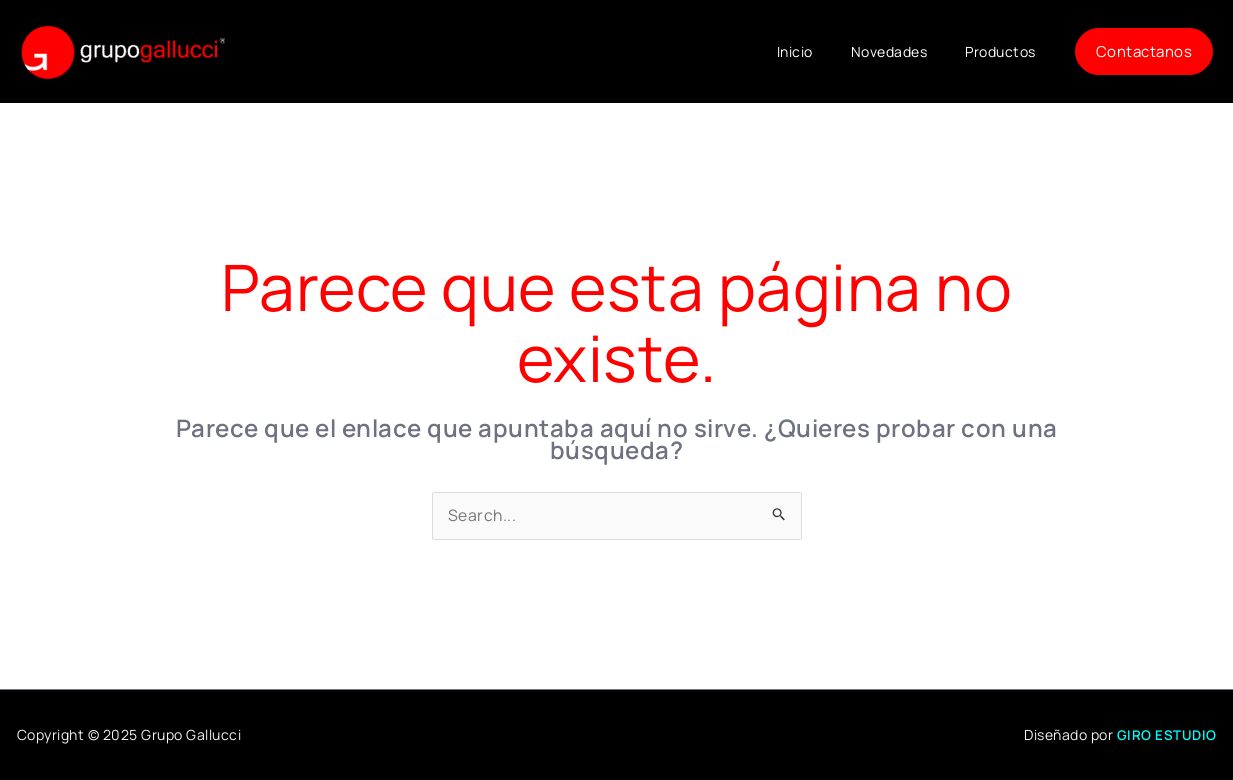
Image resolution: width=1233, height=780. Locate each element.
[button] (1144, 51)
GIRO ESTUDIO (1166, 735)
